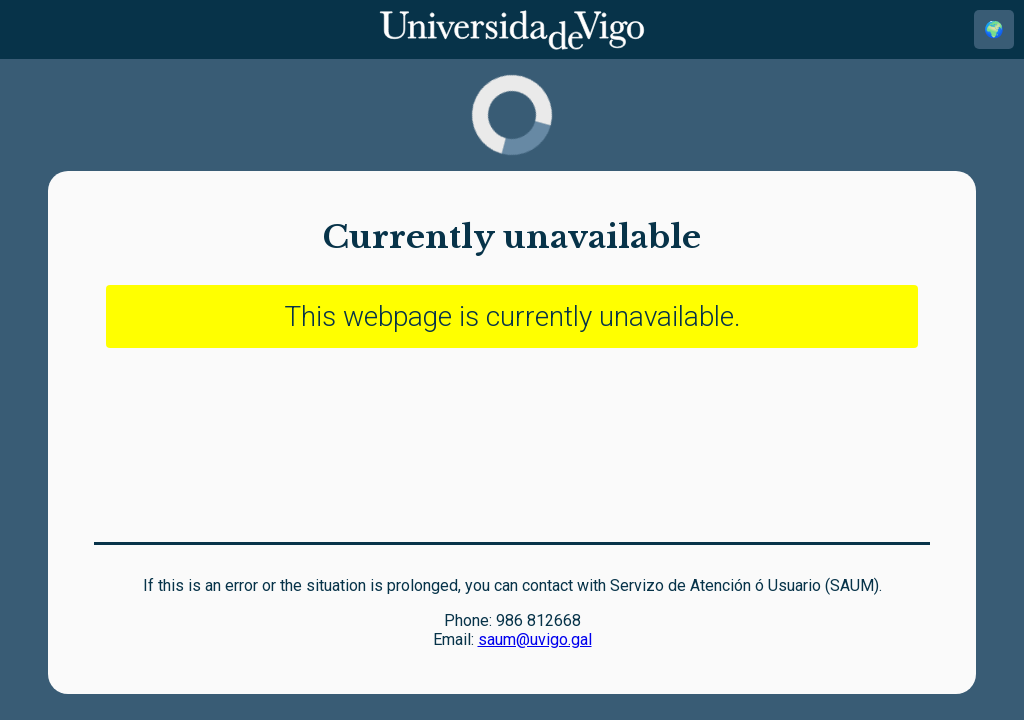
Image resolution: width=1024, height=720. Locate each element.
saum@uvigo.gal (535, 639)
